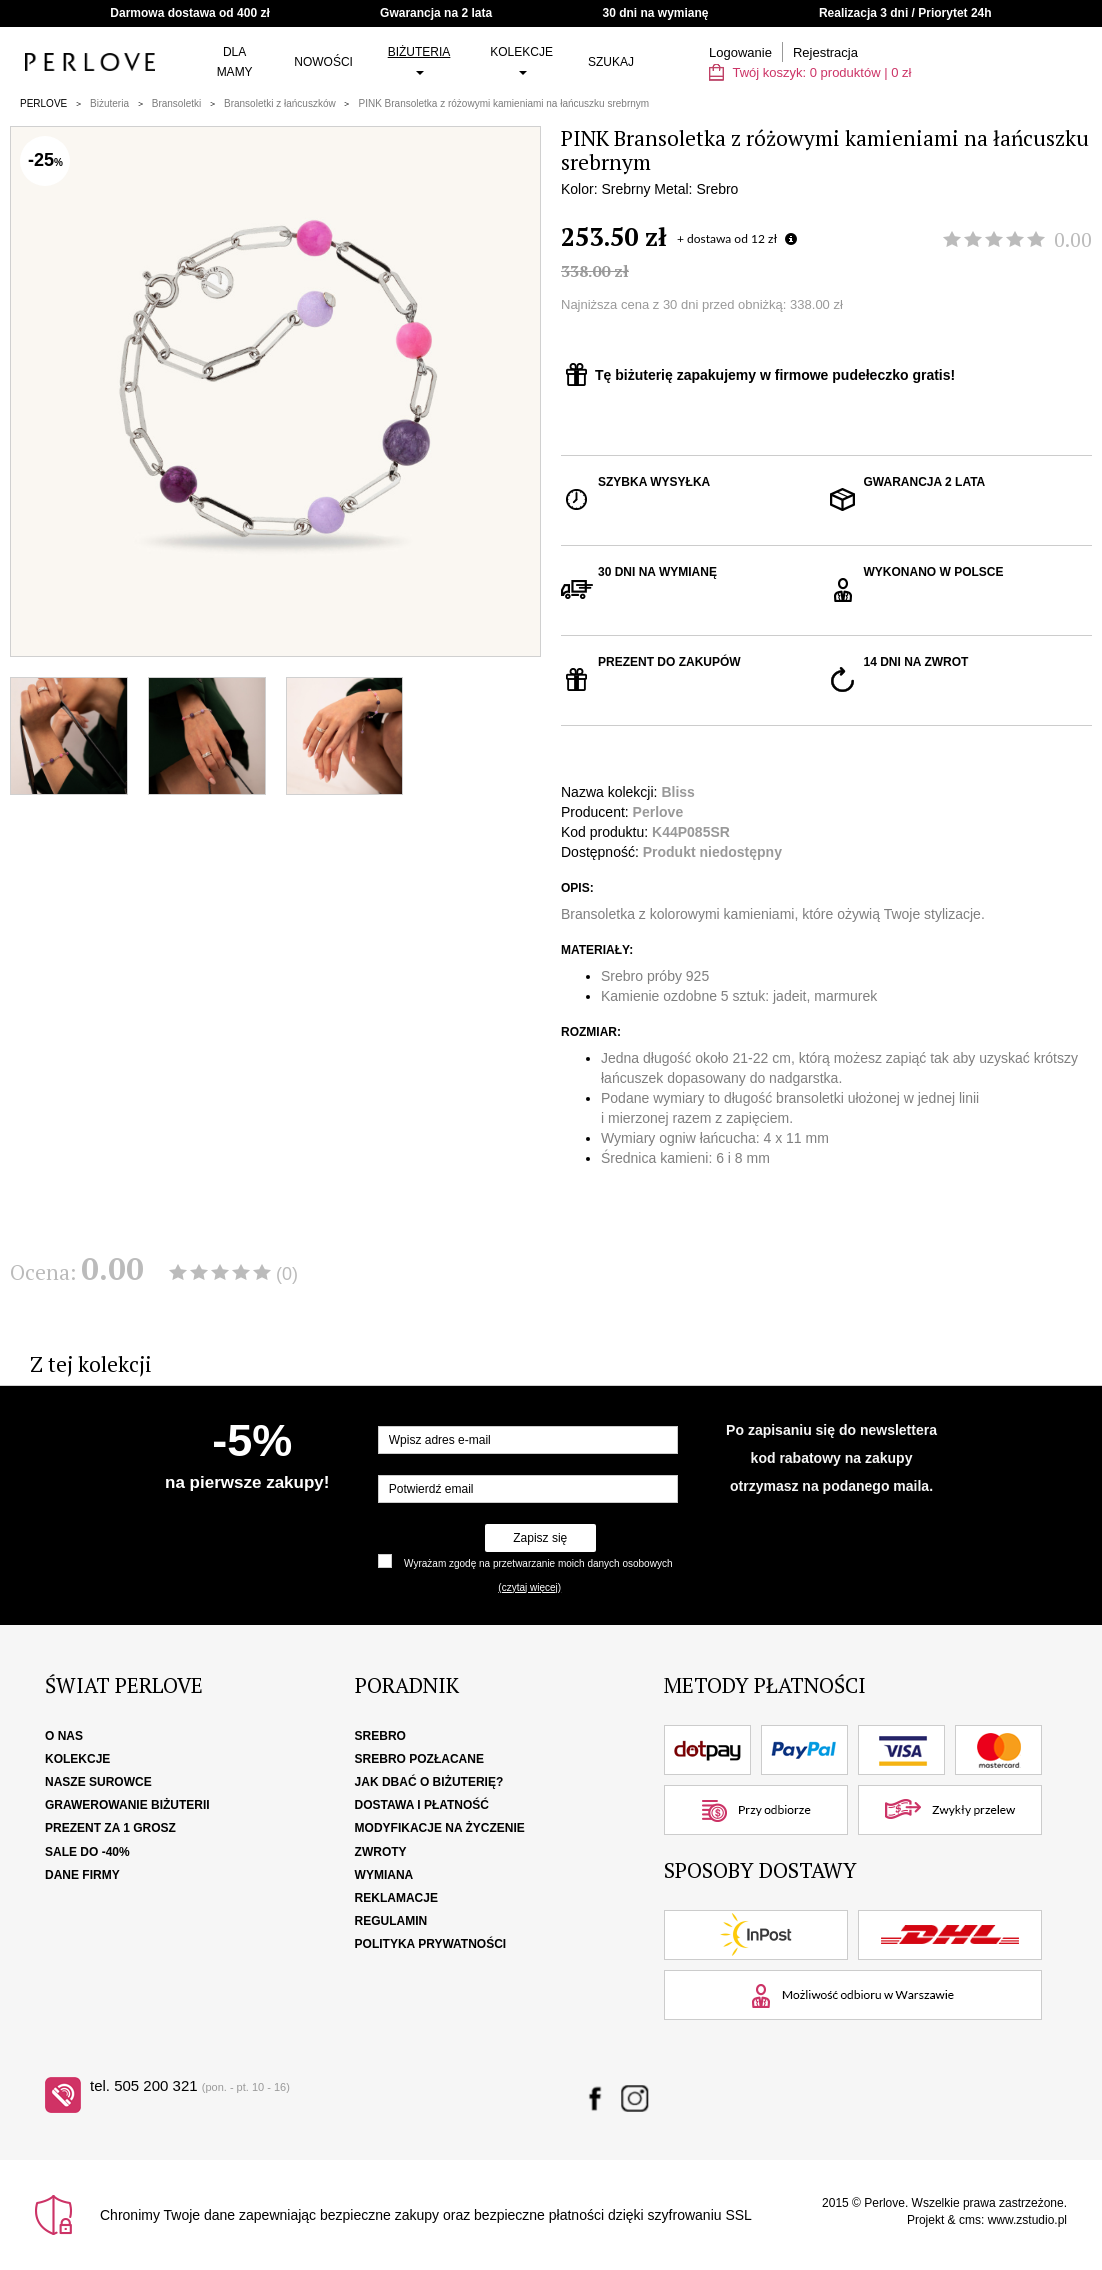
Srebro (380, 1736)
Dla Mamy (235, 62)
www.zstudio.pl (1027, 2220)
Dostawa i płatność (422, 1805)
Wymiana (384, 1875)
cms (970, 2220)
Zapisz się (540, 1538)
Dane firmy (82, 1875)
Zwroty (381, 1852)
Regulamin (391, 1921)
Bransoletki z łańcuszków (280, 103)
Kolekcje (521, 60)
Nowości (323, 62)
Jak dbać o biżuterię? (429, 1782)
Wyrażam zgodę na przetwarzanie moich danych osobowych (538, 1563)
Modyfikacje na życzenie (440, 1828)
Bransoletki (176, 103)
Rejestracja (825, 52)
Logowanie (740, 52)
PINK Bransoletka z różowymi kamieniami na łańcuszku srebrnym (503, 103)
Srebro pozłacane (419, 1759)
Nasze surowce (98, 1782)
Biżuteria (419, 60)
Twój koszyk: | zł (810, 72)
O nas (64, 1736)
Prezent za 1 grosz (110, 1828)
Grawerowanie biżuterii (127, 1805)
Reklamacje (396, 1898)
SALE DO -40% (87, 1852)
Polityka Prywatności (431, 1944)
